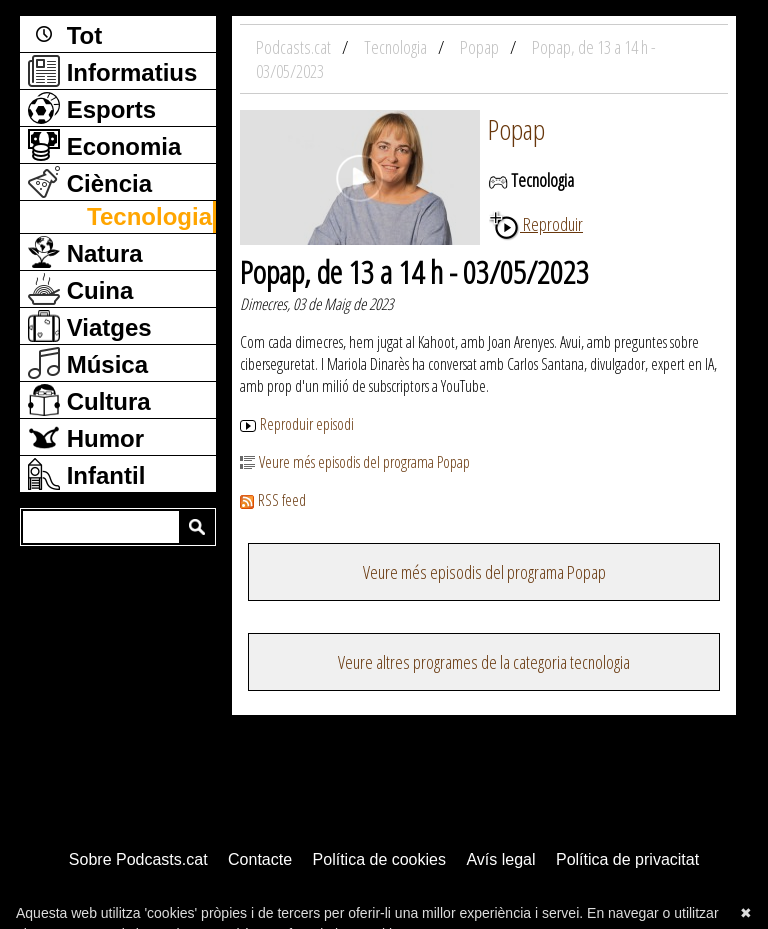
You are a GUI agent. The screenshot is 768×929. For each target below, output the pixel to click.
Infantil (86, 474)
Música (88, 363)
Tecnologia (149, 216)
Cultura (89, 400)
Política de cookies (379, 859)
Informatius (112, 71)
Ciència (90, 182)
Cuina (80, 289)
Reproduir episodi (297, 424)
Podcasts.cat (295, 47)
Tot (65, 34)
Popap (516, 129)
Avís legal (500, 859)
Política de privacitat (627, 859)
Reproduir (535, 224)
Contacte (260, 859)
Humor (86, 437)
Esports (92, 108)
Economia (104, 145)
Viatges (90, 326)
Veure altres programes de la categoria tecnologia (484, 662)
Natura (85, 252)
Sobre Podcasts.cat (138, 859)
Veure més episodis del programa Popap (355, 462)
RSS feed (273, 500)
